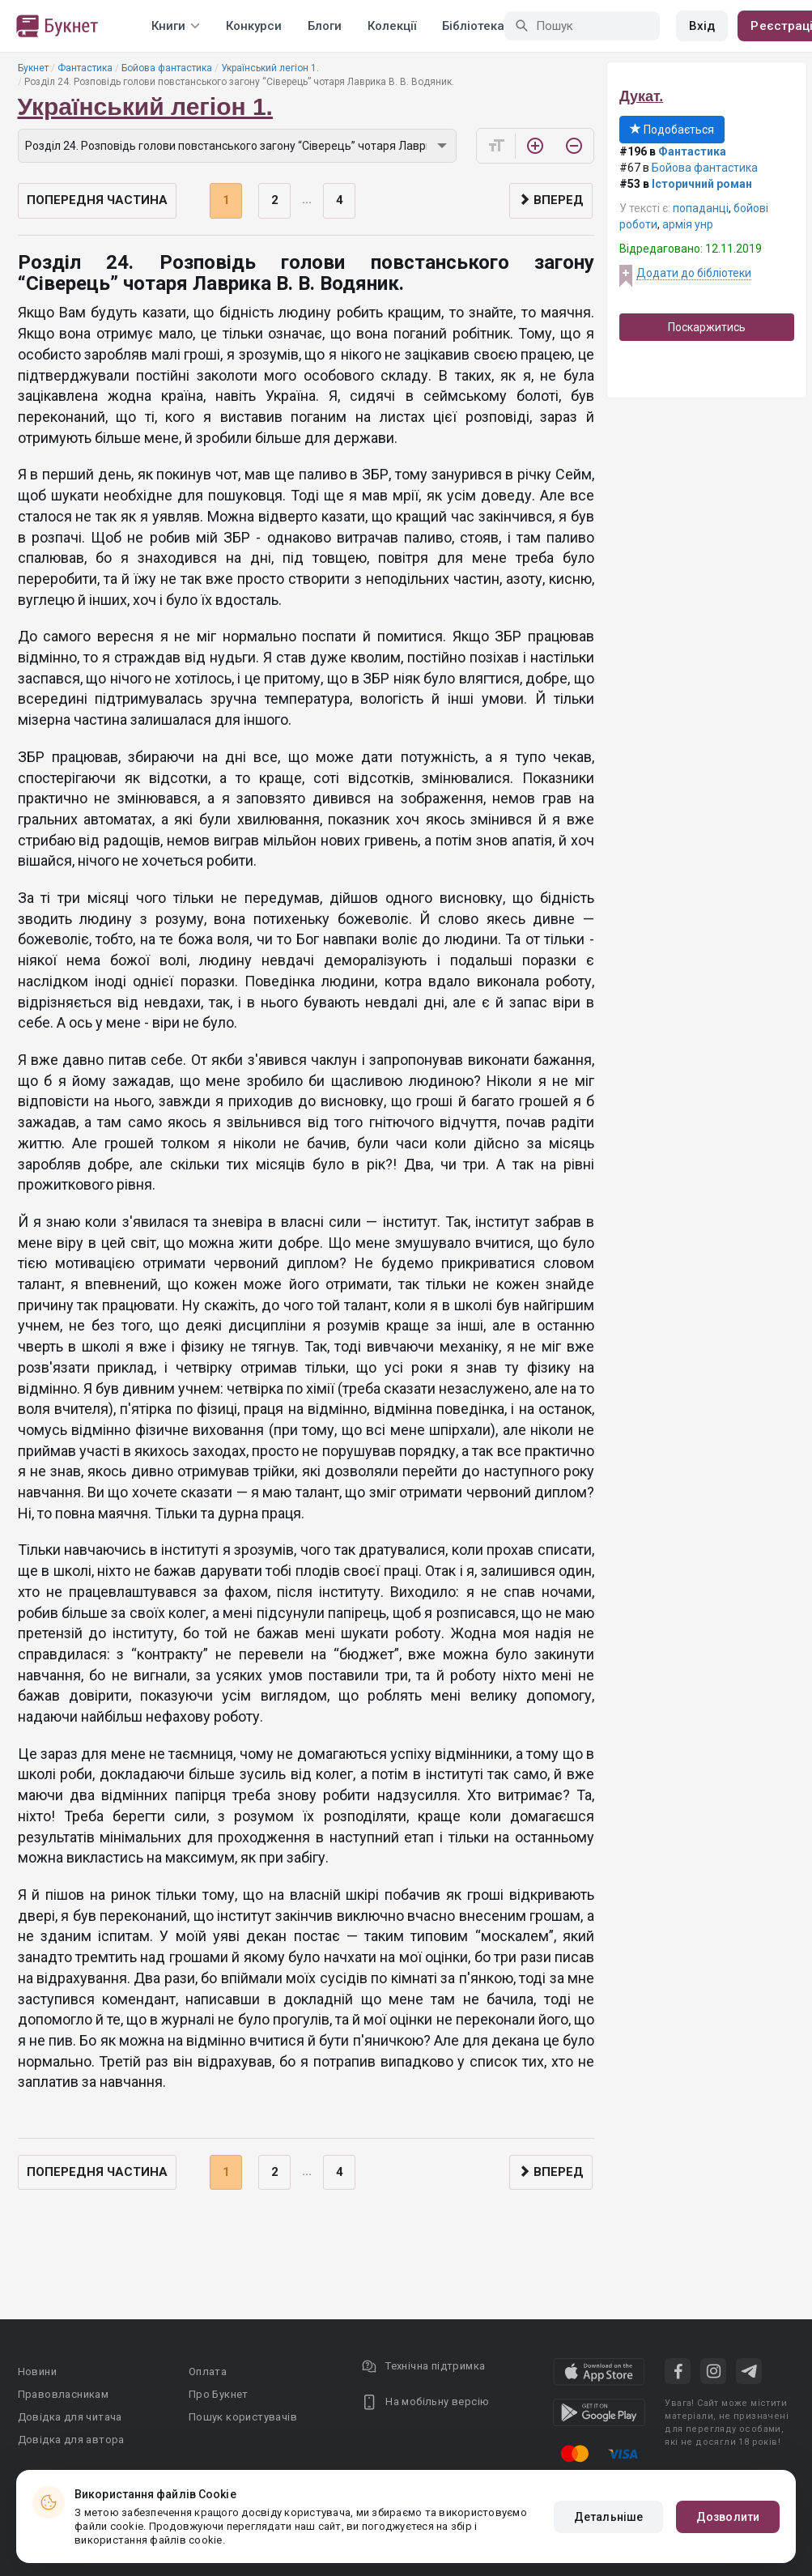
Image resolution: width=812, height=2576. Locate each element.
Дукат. (641, 96)
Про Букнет (219, 2394)
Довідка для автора (71, 2439)
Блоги (325, 26)
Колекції (392, 26)
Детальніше (608, 2516)
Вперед (551, 200)
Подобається (672, 129)
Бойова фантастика (166, 68)
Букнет (33, 68)
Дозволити (727, 2516)
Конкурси (254, 26)
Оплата (208, 2371)
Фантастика (85, 68)
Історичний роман (702, 183)
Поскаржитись (707, 327)
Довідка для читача (70, 2417)
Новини (37, 2371)
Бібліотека (473, 26)
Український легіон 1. (270, 68)
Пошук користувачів (243, 2417)
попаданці (701, 208)
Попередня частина (97, 200)
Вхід (702, 26)
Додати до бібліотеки (693, 272)
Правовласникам (63, 2394)
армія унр (687, 224)
